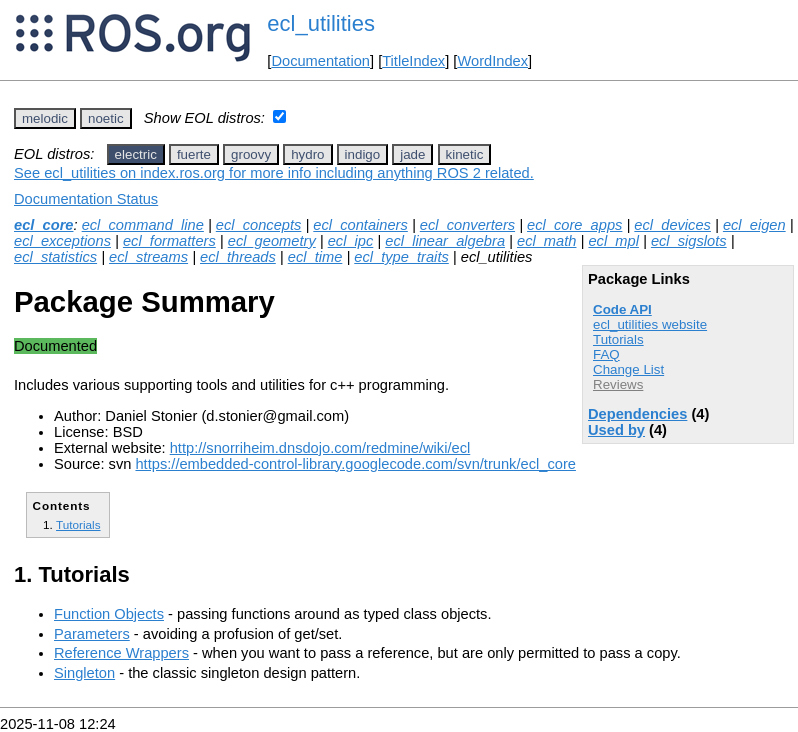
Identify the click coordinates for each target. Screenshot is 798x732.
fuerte (194, 154)
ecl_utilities (321, 23)
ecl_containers (360, 225)
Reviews (618, 384)
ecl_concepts (259, 225)
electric (136, 154)
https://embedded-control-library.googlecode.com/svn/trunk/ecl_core (355, 464)
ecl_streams (148, 257)
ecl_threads (238, 257)
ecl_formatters (169, 241)
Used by (616, 430)
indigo (363, 154)
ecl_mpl (613, 241)
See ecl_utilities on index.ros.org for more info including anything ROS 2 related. (274, 173)
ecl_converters (467, 225)
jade (412, 154)
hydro (307, 154)
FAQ (606, 354)
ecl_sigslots (689, 241)
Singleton (84, 673)
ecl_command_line (143, 225)
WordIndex (492, 61)
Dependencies (637, 414)
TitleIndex (413, 61)
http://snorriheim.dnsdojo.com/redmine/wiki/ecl (320, 448)
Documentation (320, 61)
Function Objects (109, 614)
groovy (251, 154)
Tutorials (618, 339)
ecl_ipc (351, 241)
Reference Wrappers (121, 653)
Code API (622, 309)
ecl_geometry (272, 241)
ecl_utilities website (650, 324)
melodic (45, 118)
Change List (628, 369)
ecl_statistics (55, 257)
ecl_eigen (754, 225)
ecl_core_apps (574, 225)
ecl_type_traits (401, 257)
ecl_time (315, 257)
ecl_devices (672, 225)
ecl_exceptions (62, 241)
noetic (106, 118)
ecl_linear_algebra (445, 241)
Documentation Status (86, 199)
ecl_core (43, 225)
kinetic (465, 154)
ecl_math (546, 241)
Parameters (92, 634)
